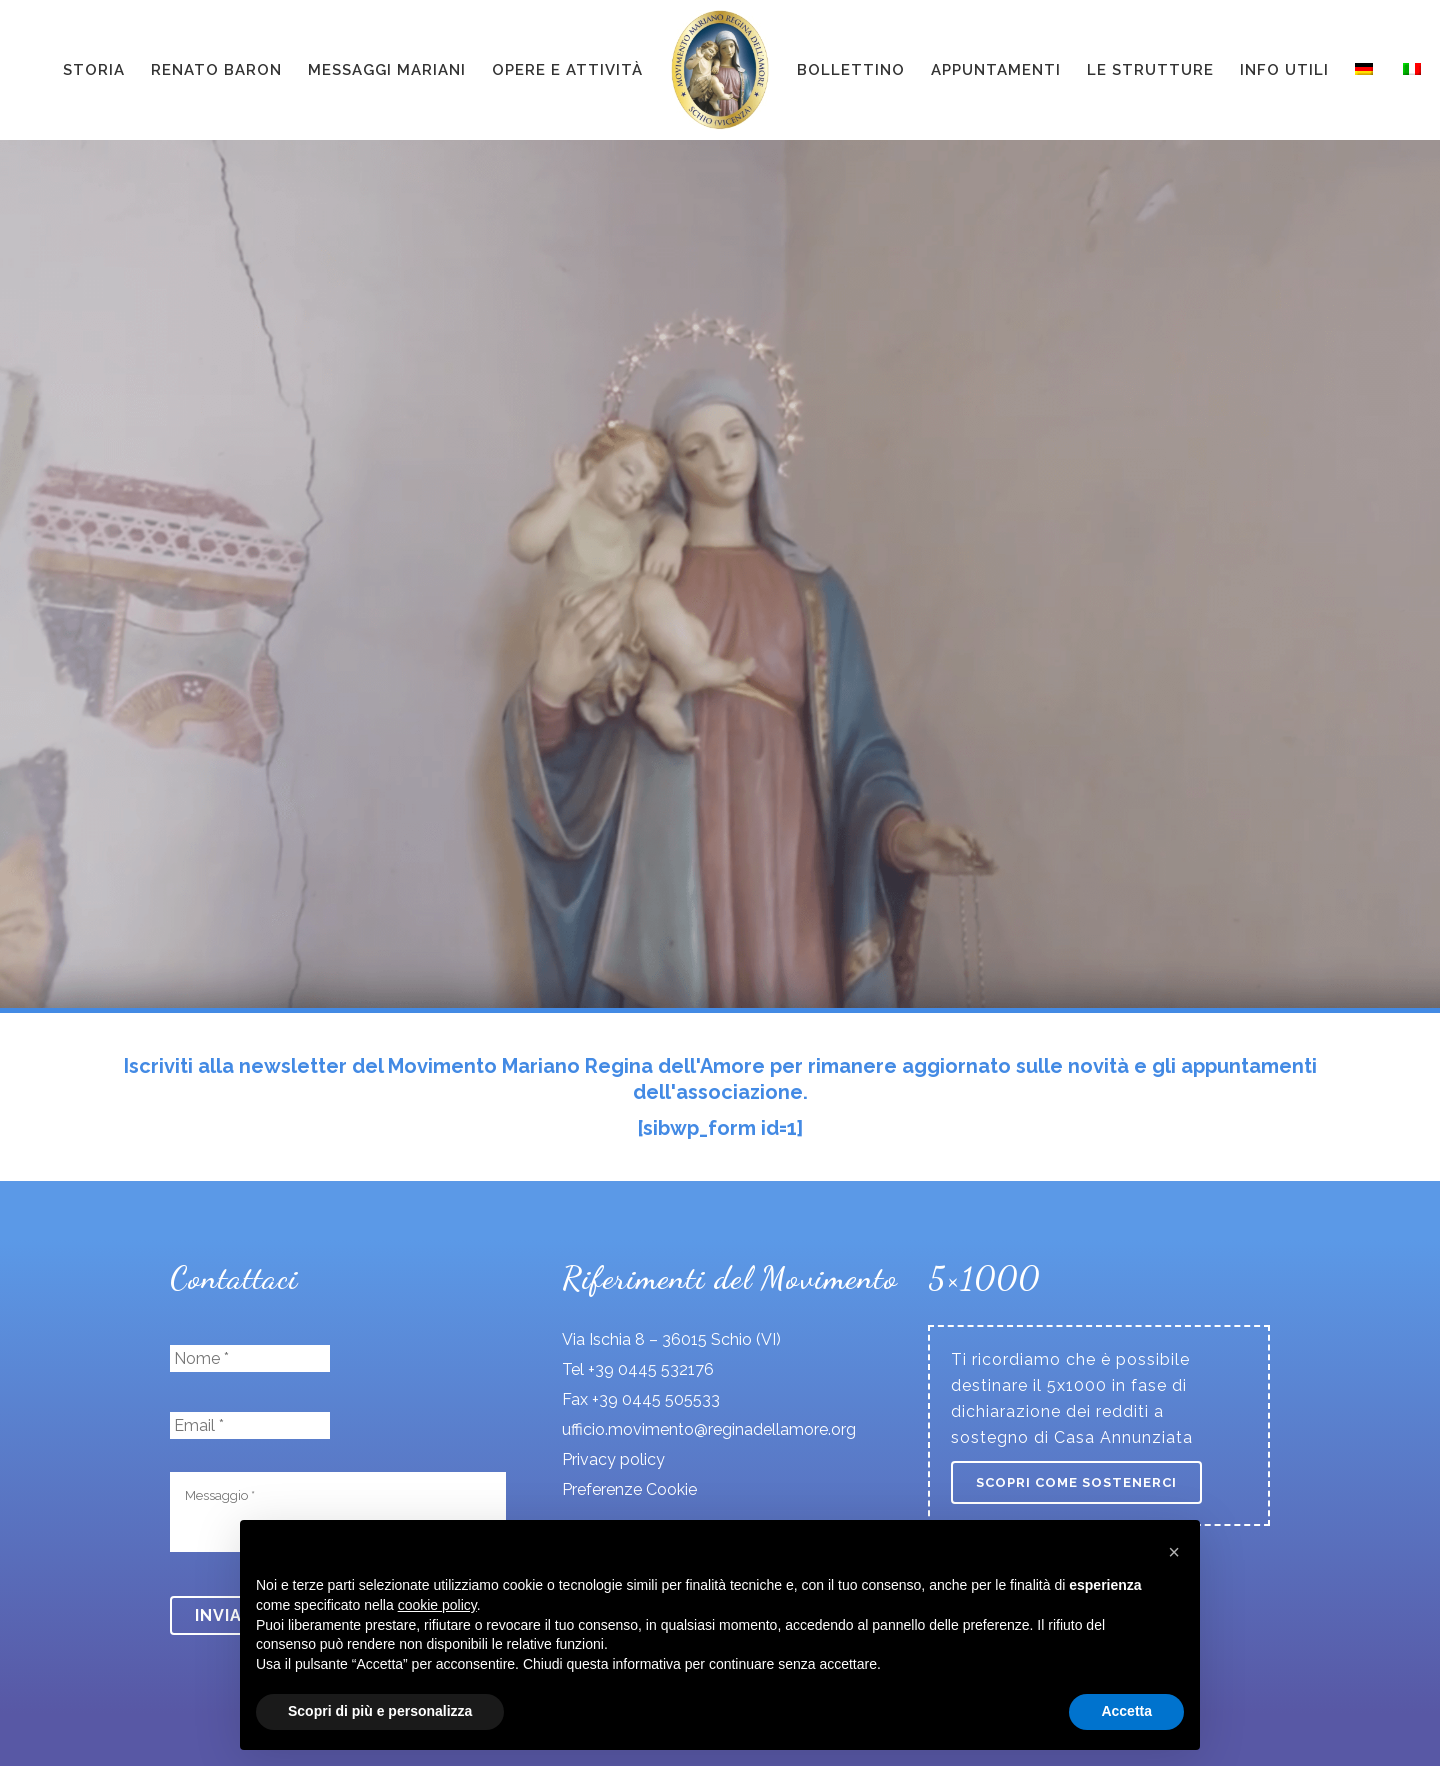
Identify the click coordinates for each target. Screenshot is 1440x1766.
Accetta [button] (1126, 1711)
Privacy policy (613, 1459)
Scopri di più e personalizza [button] (380, 1711)
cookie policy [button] (437, 1605)
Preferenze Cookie (629, 1489)
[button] (1174, 1552)
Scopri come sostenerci (1076, 1482)
